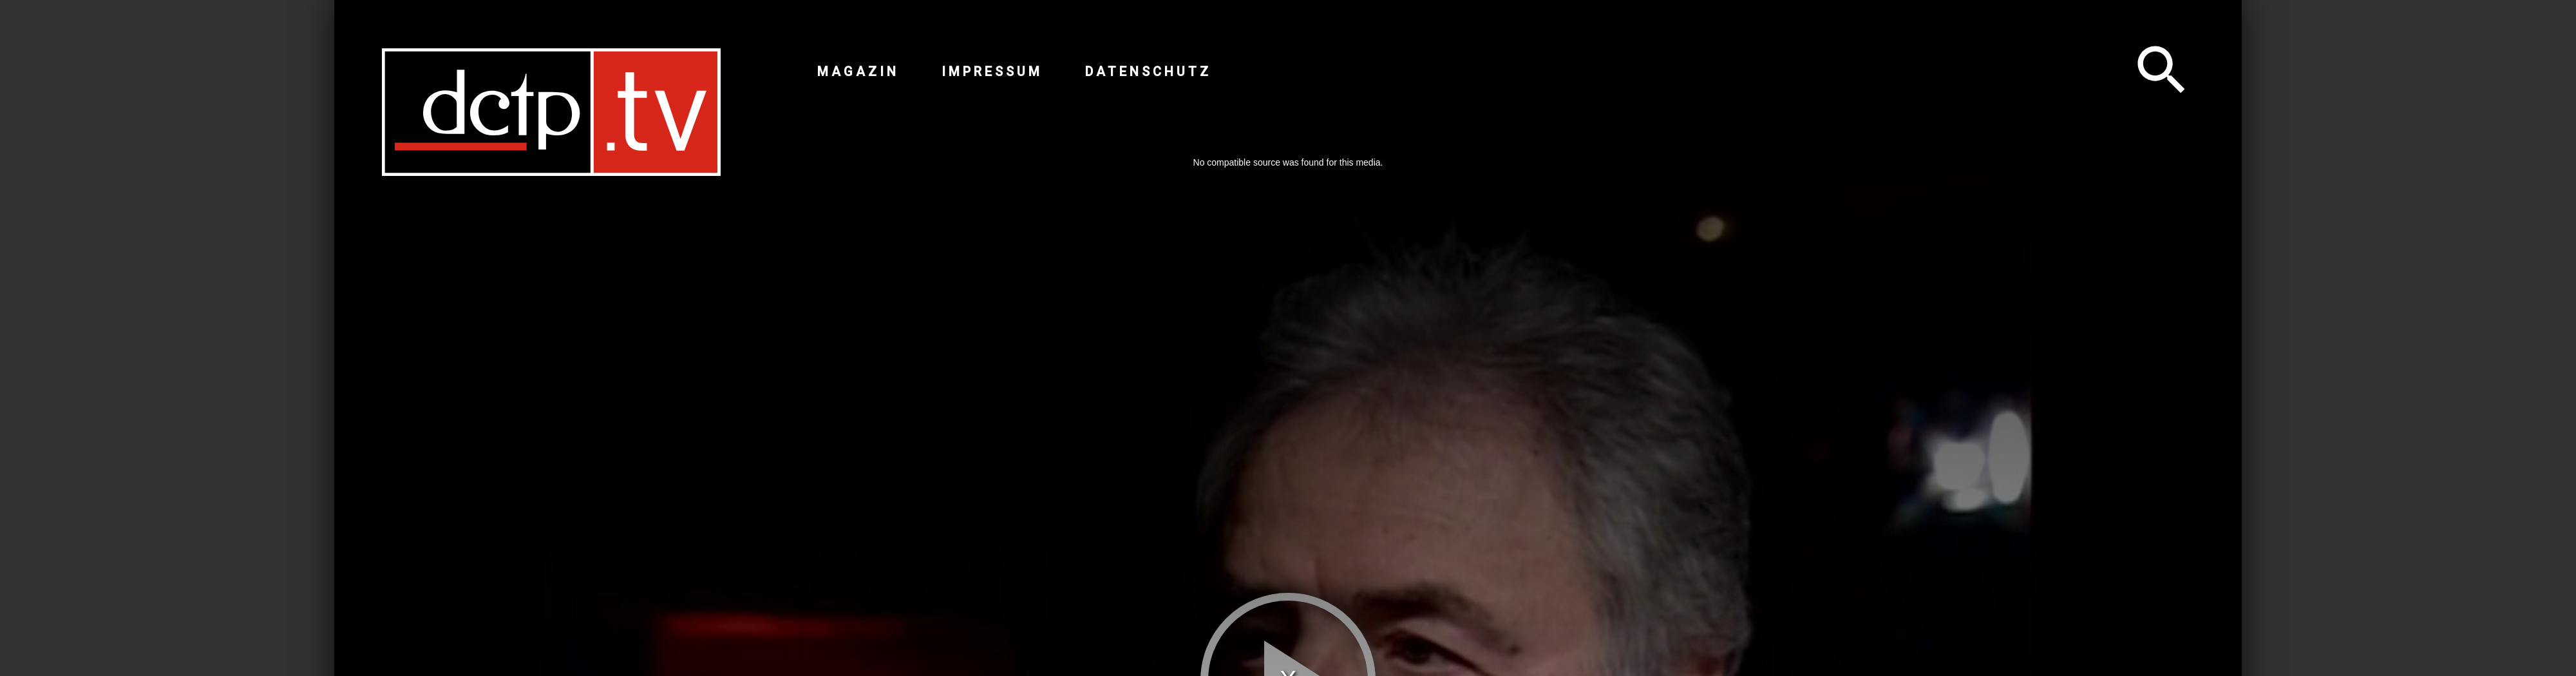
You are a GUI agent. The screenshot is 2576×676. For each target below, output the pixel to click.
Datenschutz (1148, 71)
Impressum (992, 71)
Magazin (858, 71)
